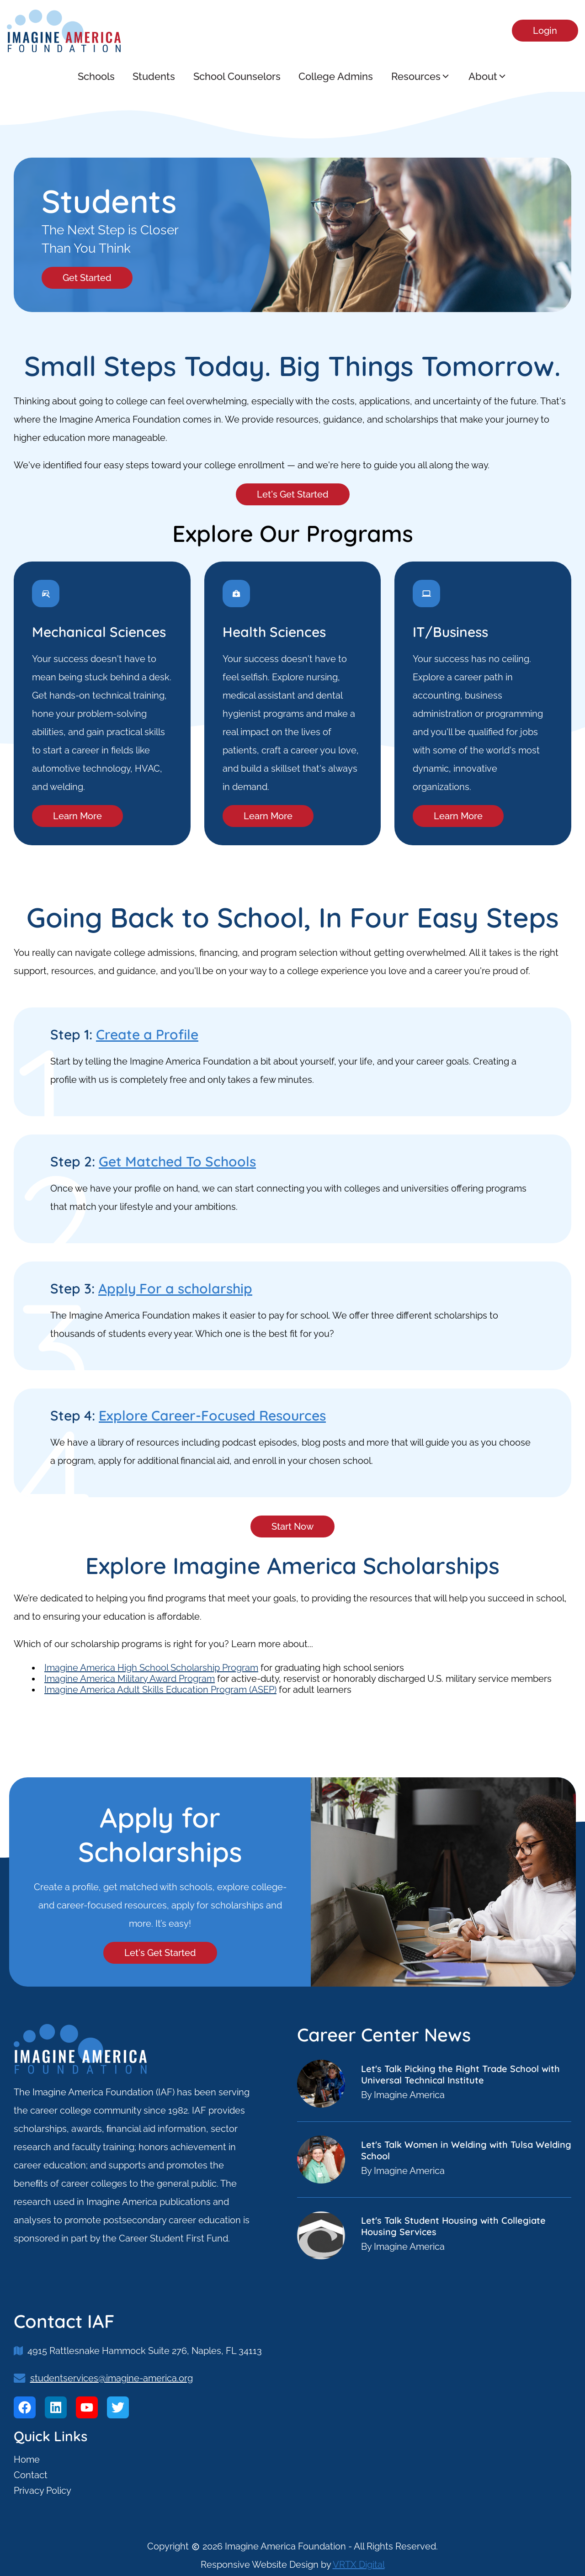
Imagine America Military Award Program (129, 1678)
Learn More (77, 816)
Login (545, 30)
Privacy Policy (42, 2490)
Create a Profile (147, 1034)
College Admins (336, 76)
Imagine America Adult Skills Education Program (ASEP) (160, 1689)
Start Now (292, 1526)
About (488, 76)
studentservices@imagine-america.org (111, 2378)
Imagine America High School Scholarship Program (151, 1667)
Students (154, 76)
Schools (95, 76)
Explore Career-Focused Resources (212, 1415)
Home (27, 2459)
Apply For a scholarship (175, 1288)
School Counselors (237, 76)
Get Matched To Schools (177, 1161)
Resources (421, 76)
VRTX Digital (359, 2564)
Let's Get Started (293, 494)
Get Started (87, 277)
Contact (31, 2475)
